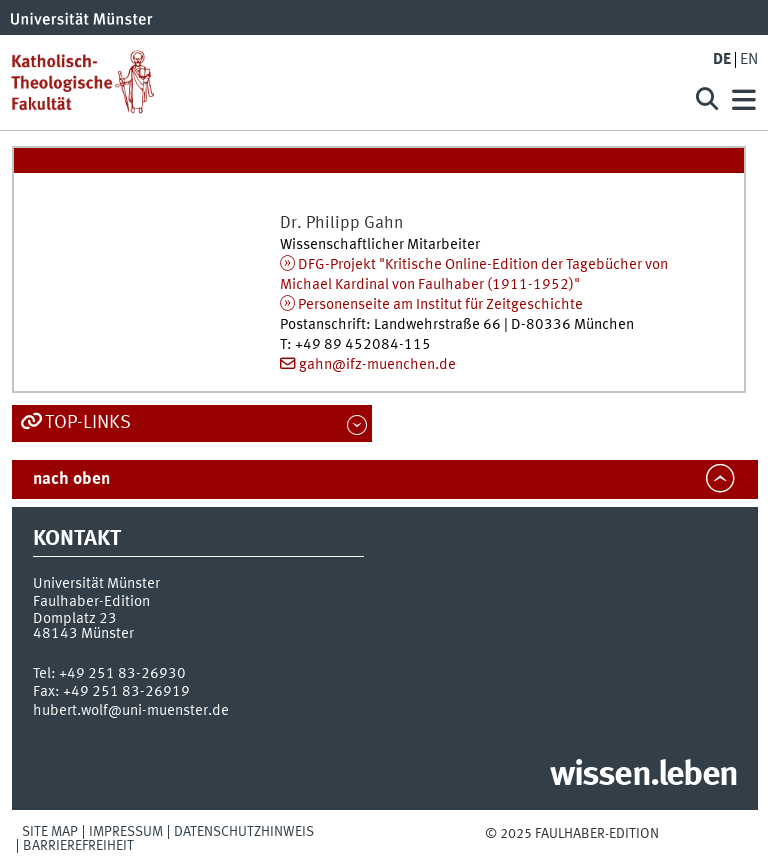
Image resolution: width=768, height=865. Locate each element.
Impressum (126, 832)
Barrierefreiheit (78, 846)
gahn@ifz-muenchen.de (377, 365)
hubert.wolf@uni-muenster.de (131, 711)
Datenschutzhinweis (244, 832)
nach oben (71, 479)
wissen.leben (643, 776)
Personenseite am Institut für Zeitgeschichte (440, 305)
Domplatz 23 (75, 619)
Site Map (50, 832)
